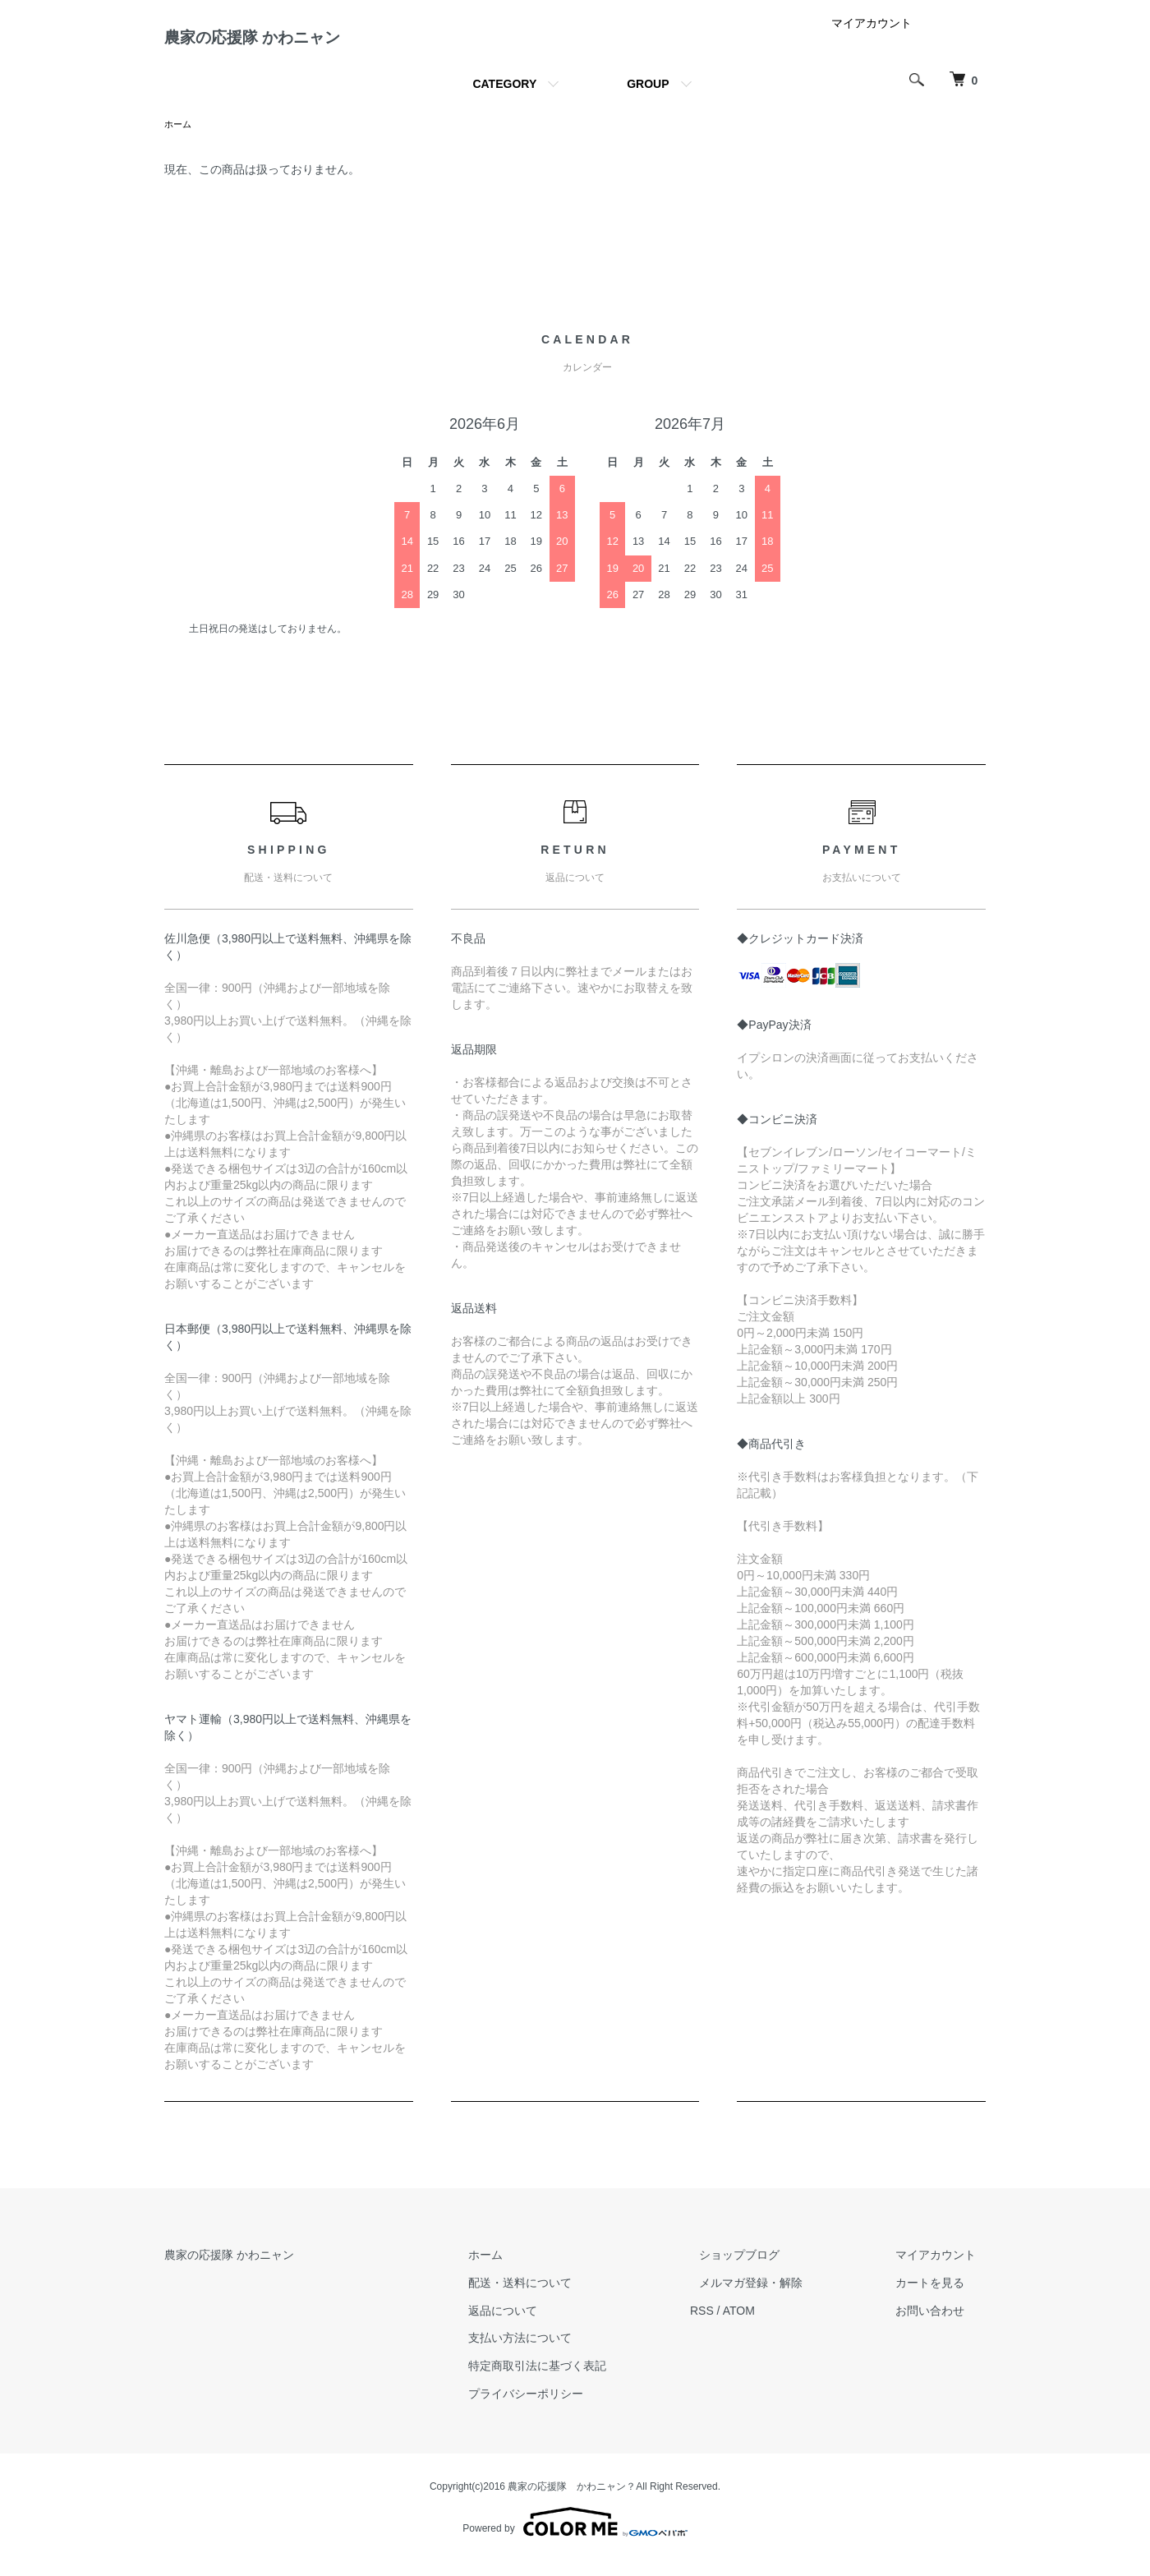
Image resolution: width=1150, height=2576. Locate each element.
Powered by (574, 2536)
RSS (740, 2324)
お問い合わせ (939, 2324)
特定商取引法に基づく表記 (585, 2380)
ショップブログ (768, 2269)
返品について (550, 2324)
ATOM (777, 2324)
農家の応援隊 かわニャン (296, 44)
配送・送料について (567, 2297)
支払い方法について (567, 2352)
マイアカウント (871, 36)
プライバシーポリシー (573, 2408)
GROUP (648, 97)
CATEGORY (504, 97)
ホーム (179, 138)
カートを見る (939, 2297)
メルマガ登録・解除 (779, 2297)
